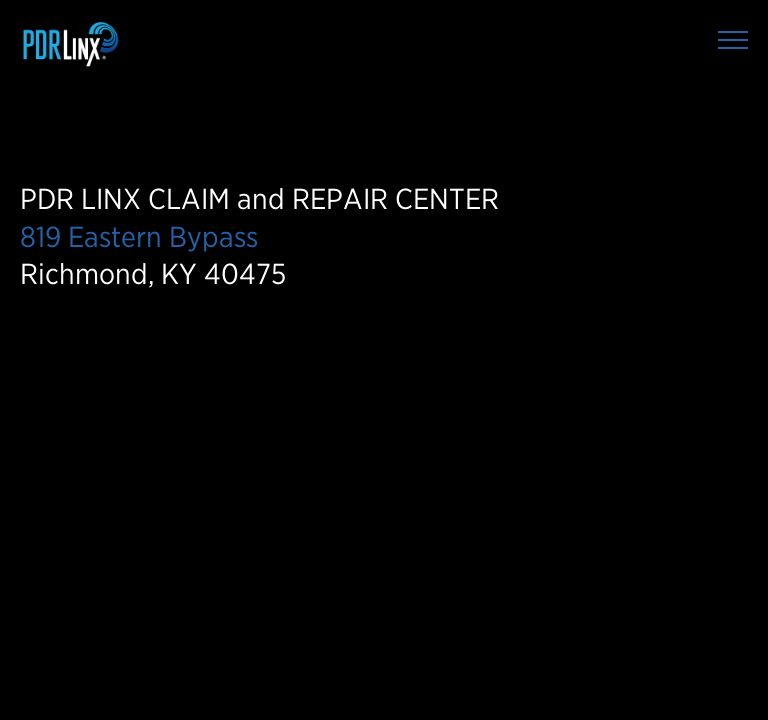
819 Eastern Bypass (139, 236)
